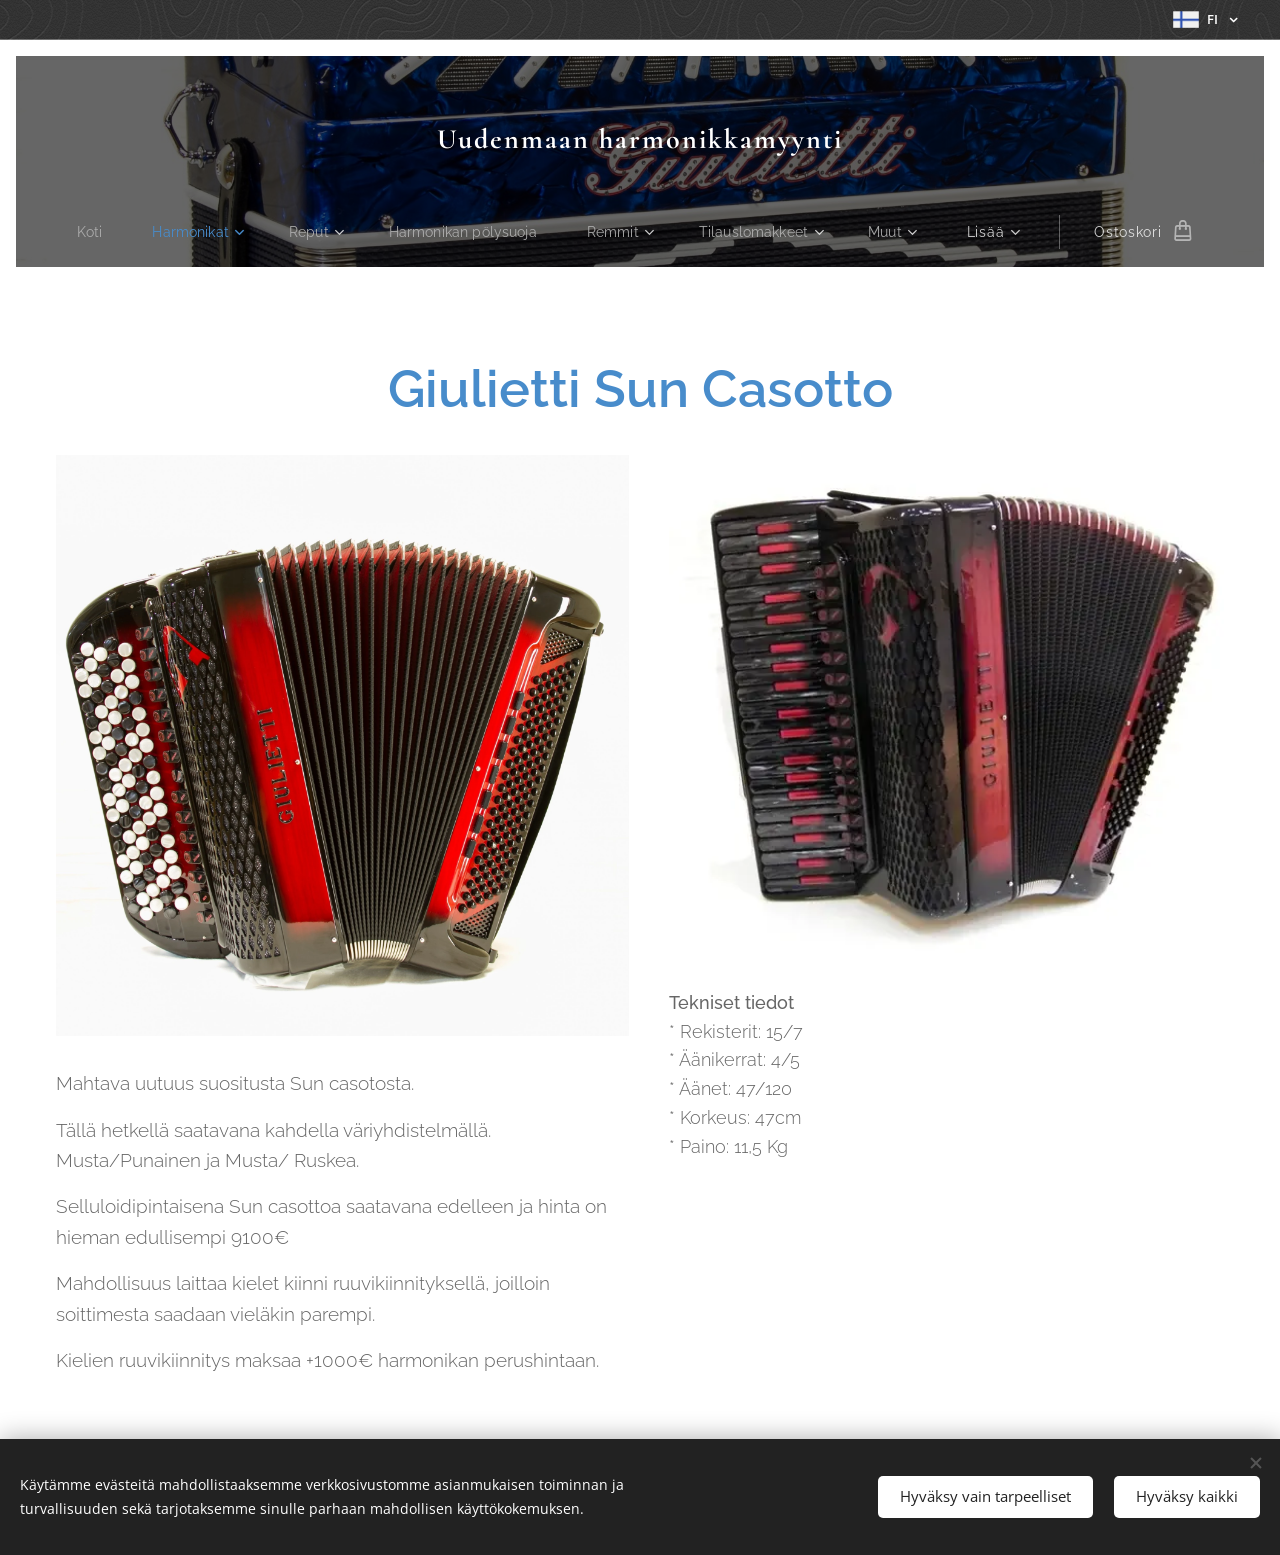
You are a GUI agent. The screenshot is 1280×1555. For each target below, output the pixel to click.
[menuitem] (85, 232)
